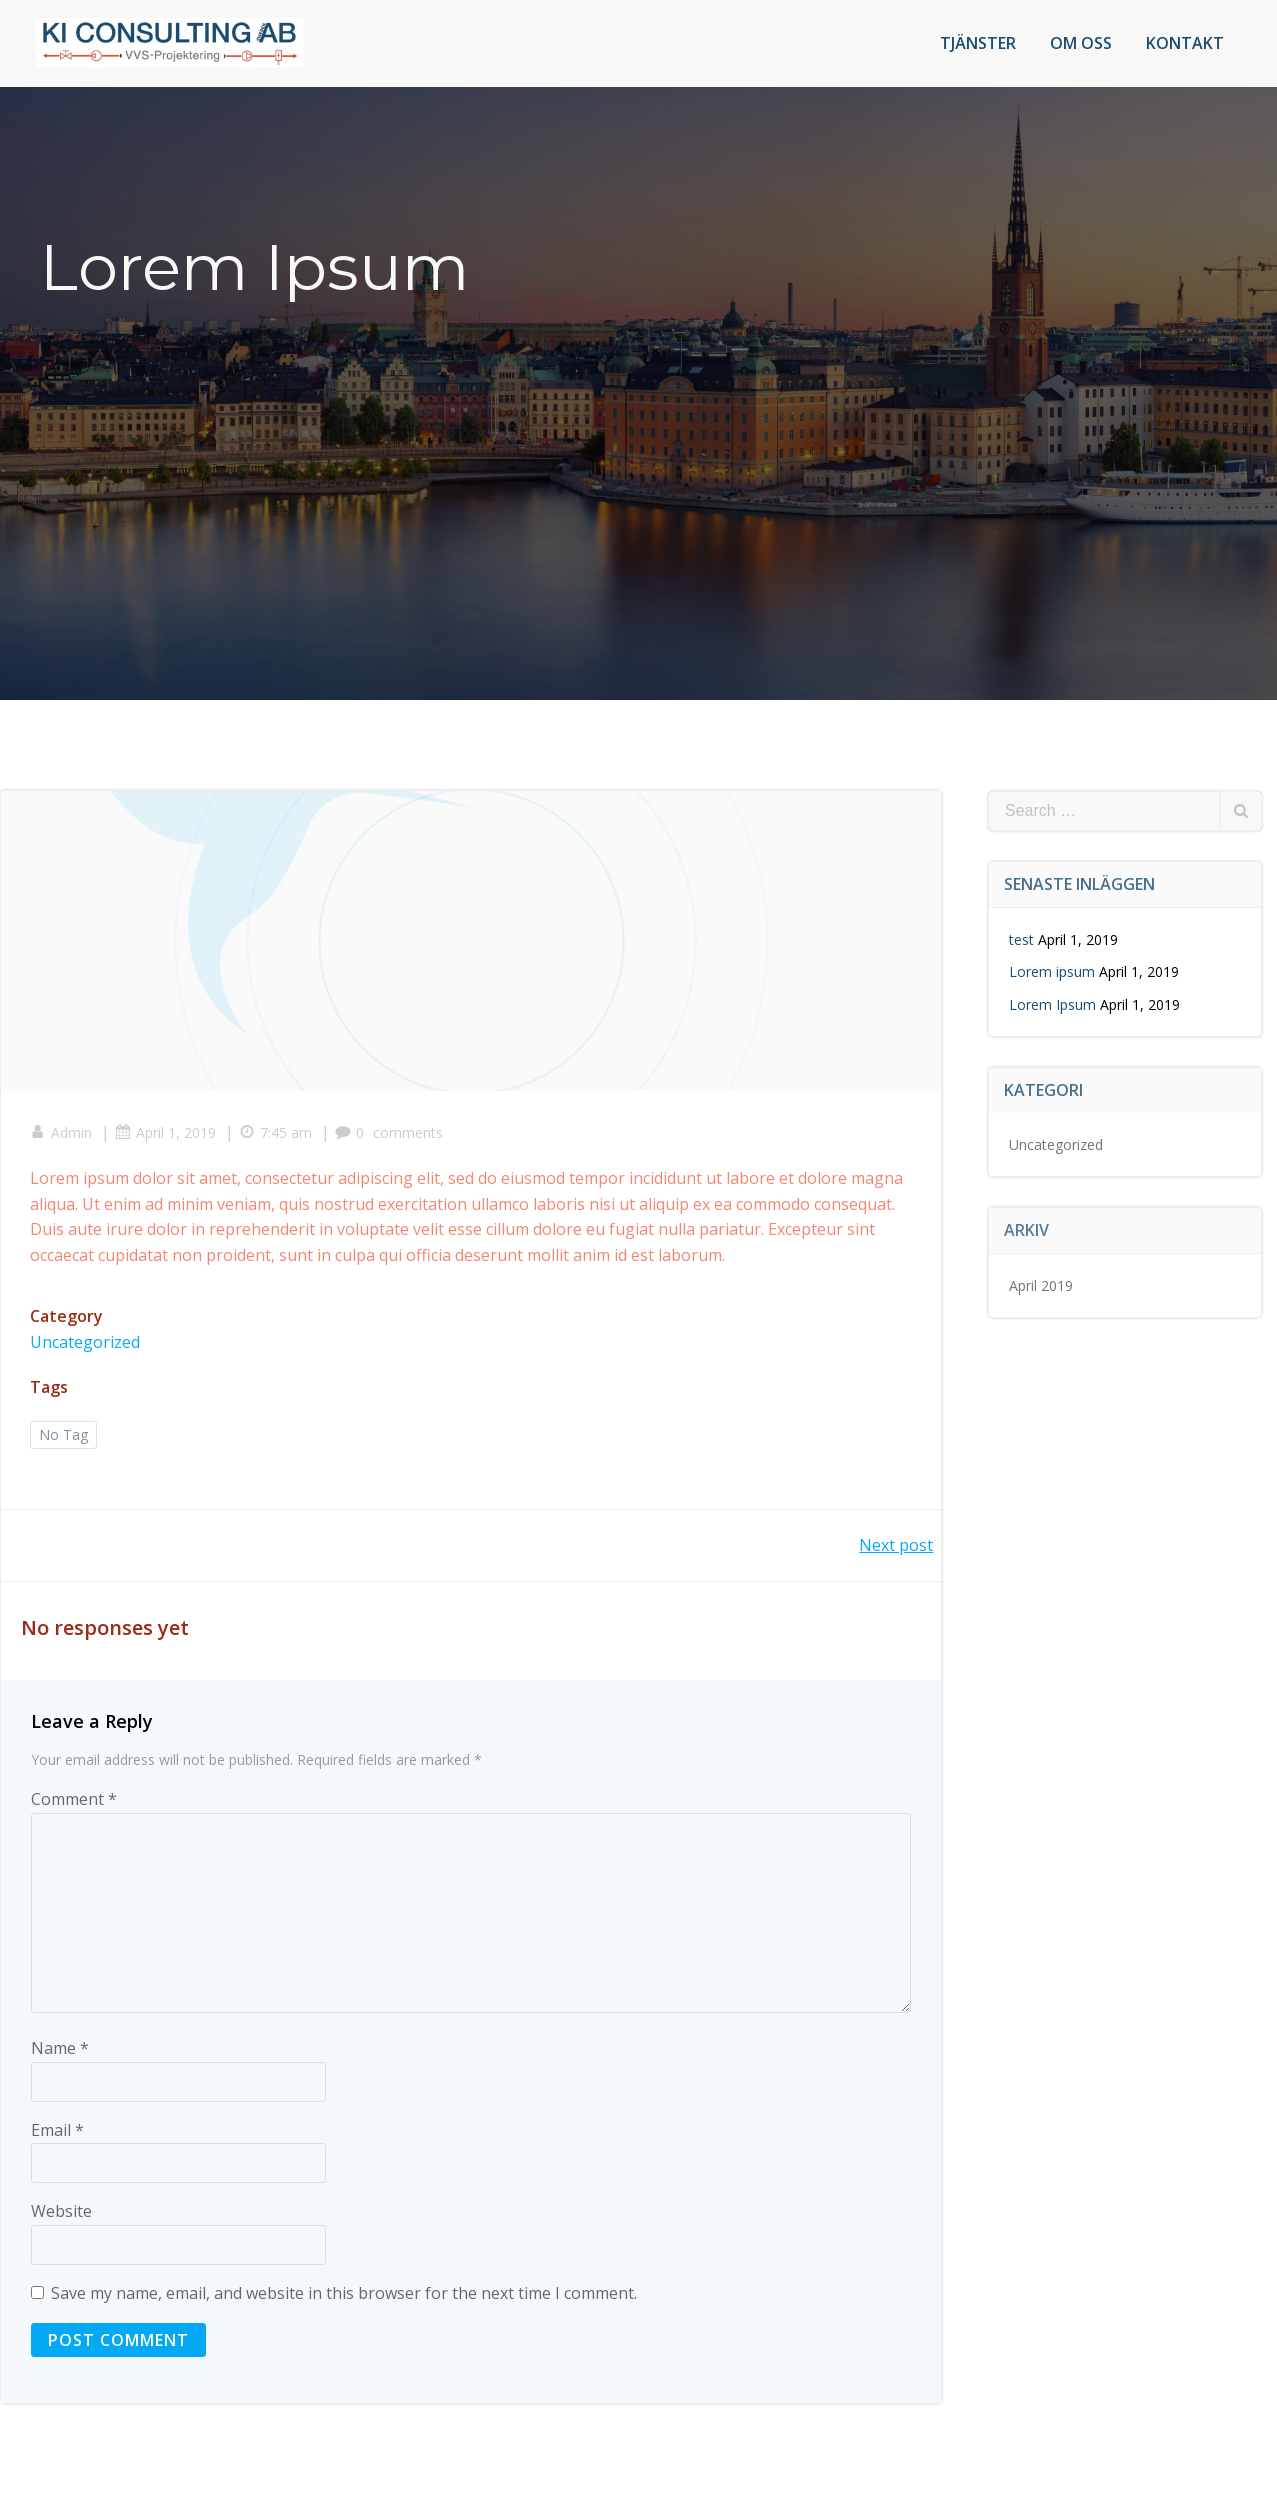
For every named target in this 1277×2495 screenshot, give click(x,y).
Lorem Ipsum (1052, 1003)
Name (60, 2050)
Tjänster (978, 43)
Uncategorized (86, 1343)
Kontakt (1185, 43)
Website (61, 2213)
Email (57, 2131)
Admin (62, 1133)
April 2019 (1041, 1284)
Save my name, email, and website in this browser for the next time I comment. (344, 2295)
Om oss (1081, 43)
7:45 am (276, 1133)
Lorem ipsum (1052, 970)
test (1021, 938)
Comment (74, 1801)
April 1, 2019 (166, 1133)
